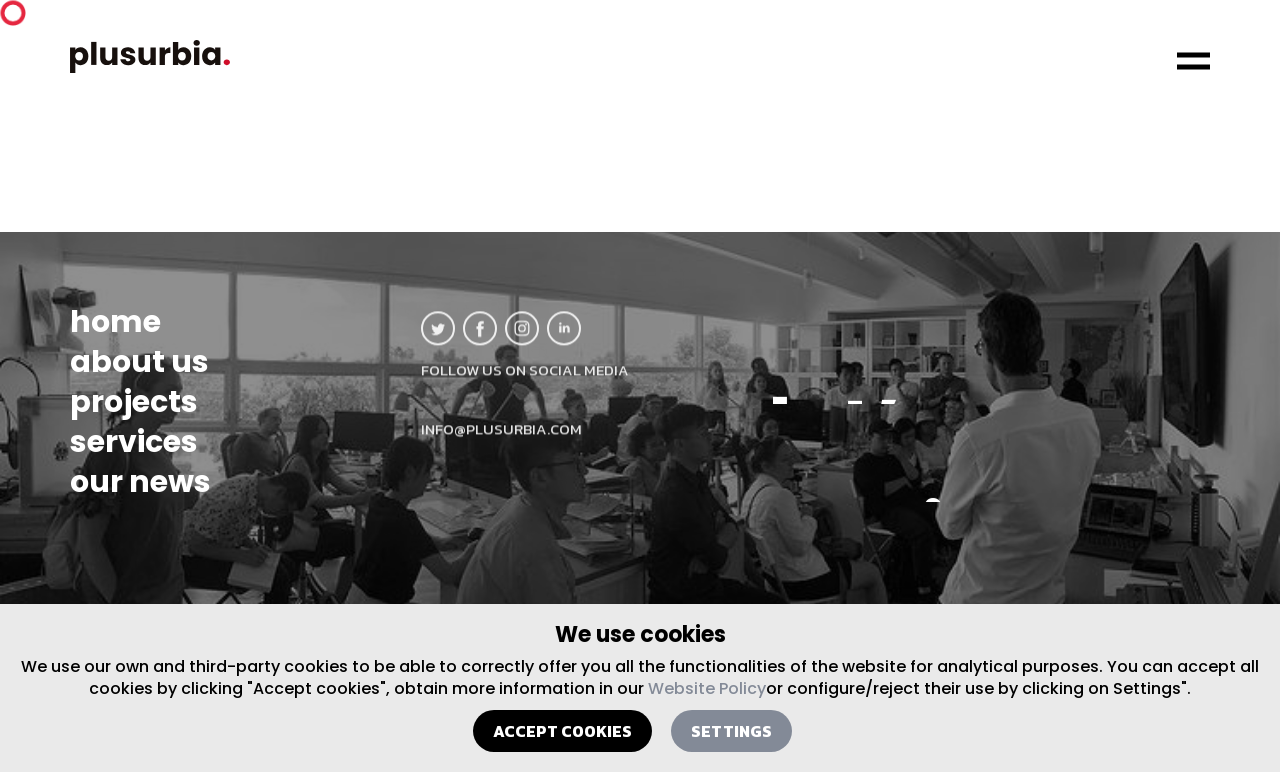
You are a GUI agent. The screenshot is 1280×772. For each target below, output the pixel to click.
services (134, 456)
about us (139, 376)
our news (140, 496)
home (115, 336)
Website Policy (707, 688)
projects (134, 416)
